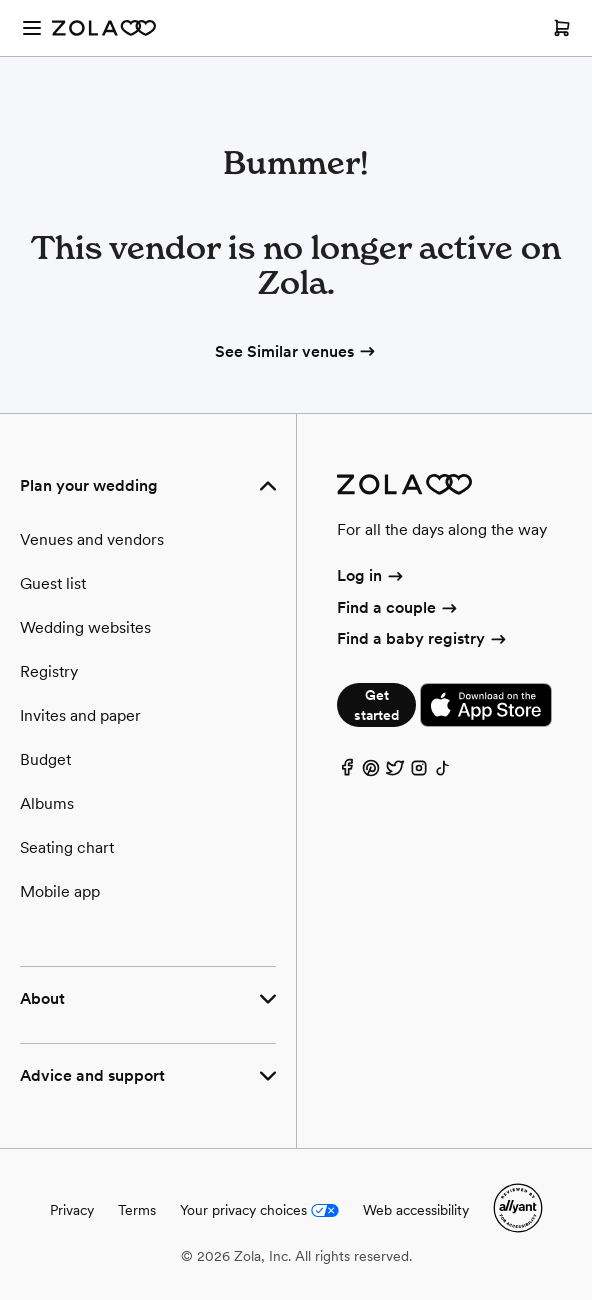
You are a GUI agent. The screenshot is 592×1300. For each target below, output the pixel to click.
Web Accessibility (0, 0)
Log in (371, 575)
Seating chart (67, 847)
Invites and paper (80, 715)
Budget (45, 759)
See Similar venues (296, 351)
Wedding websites (85, 627)
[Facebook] (347, 772)
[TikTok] (443, 772)
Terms (137, 1210)
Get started (376, 705)
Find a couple (398, 607)
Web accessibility (416, 1210)
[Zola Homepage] (104, 28)
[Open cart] (562, 28)
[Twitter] (395, 772)
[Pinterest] (371, 772)
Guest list (53, 583)
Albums (47, 803)
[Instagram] (419, 772)
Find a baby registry (423, 638)
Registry (49, 671)
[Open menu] (32, 28)
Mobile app (60, 891)
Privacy (72, 1210)
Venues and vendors (92, 539)
